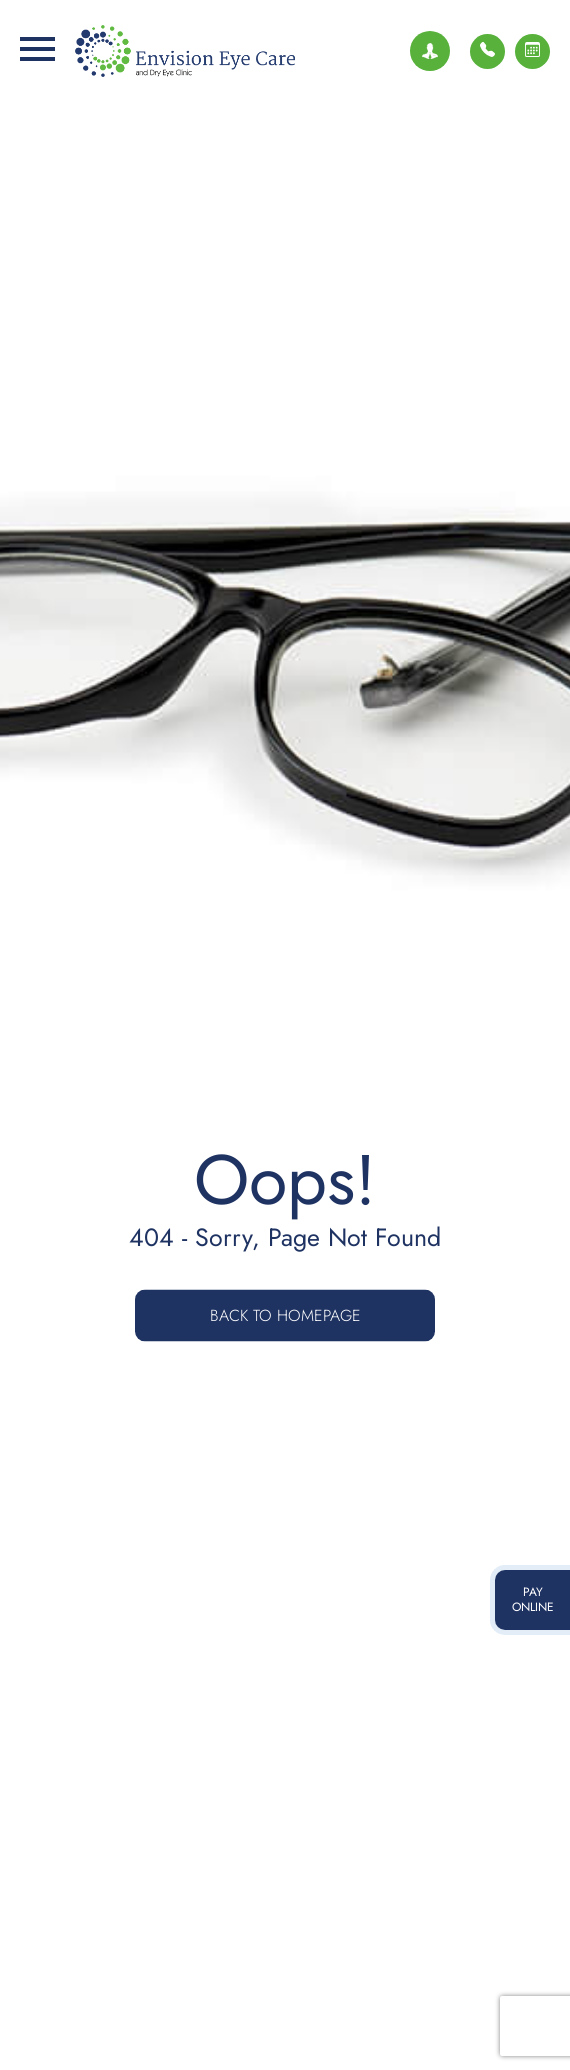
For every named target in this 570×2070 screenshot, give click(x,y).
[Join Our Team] (430, 51)
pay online (533, 1600)
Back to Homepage (285, 1315)
